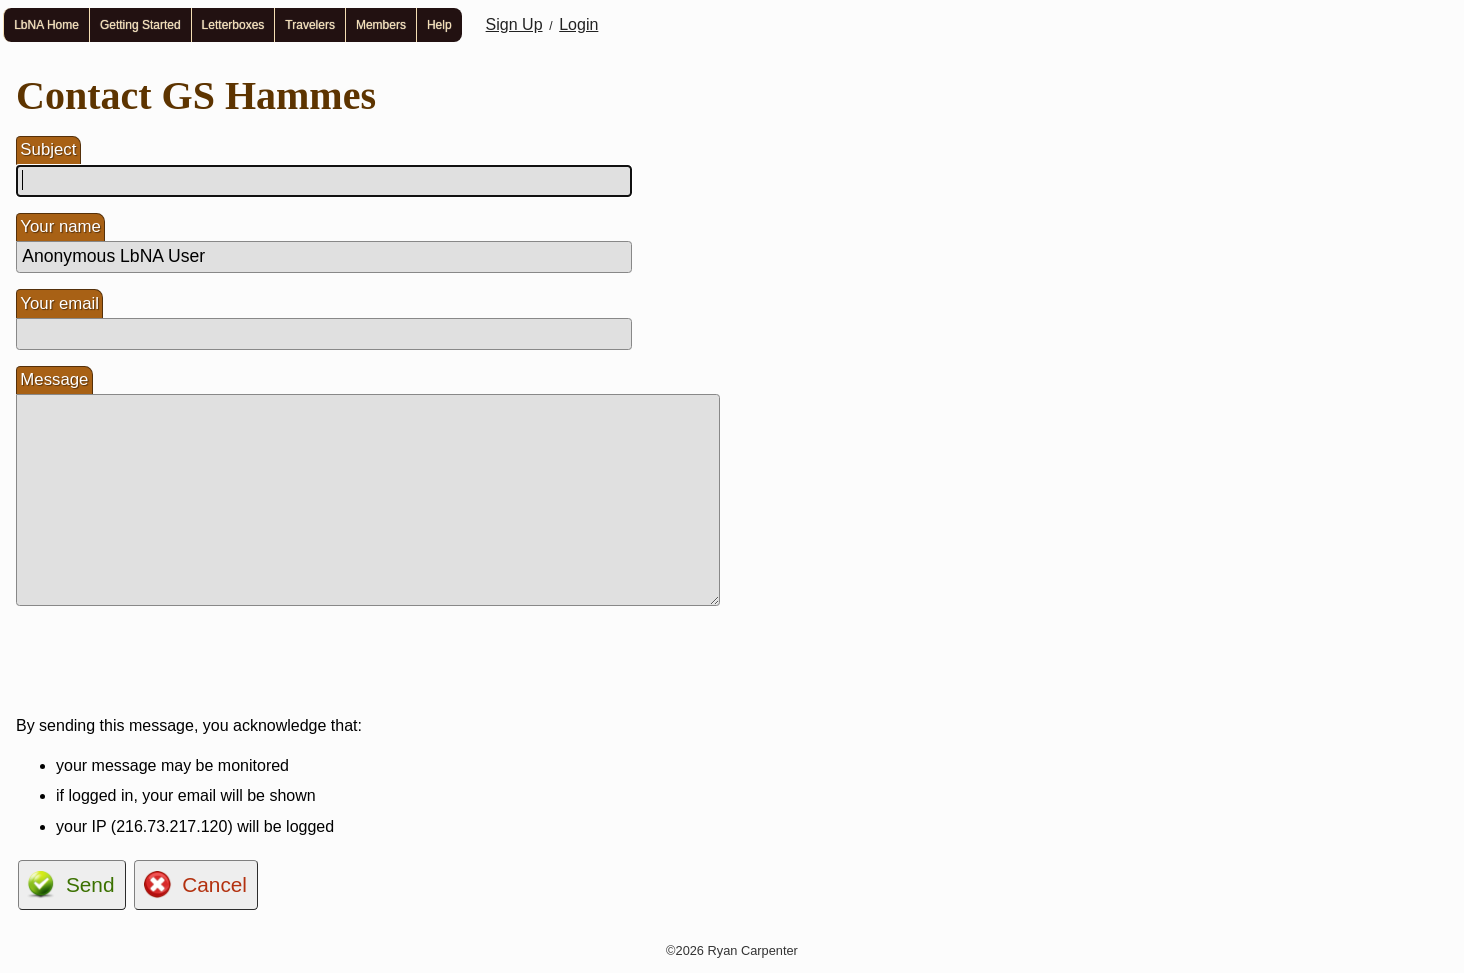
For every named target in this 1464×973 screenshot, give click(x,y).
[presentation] (168, 661)
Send (90, 884)
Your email (59, 303)
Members (381, 25)
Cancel (214, 884)
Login (578, 24)
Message (54, 379)
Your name (60, 226)
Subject (48, 149)
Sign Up (514, 24)
